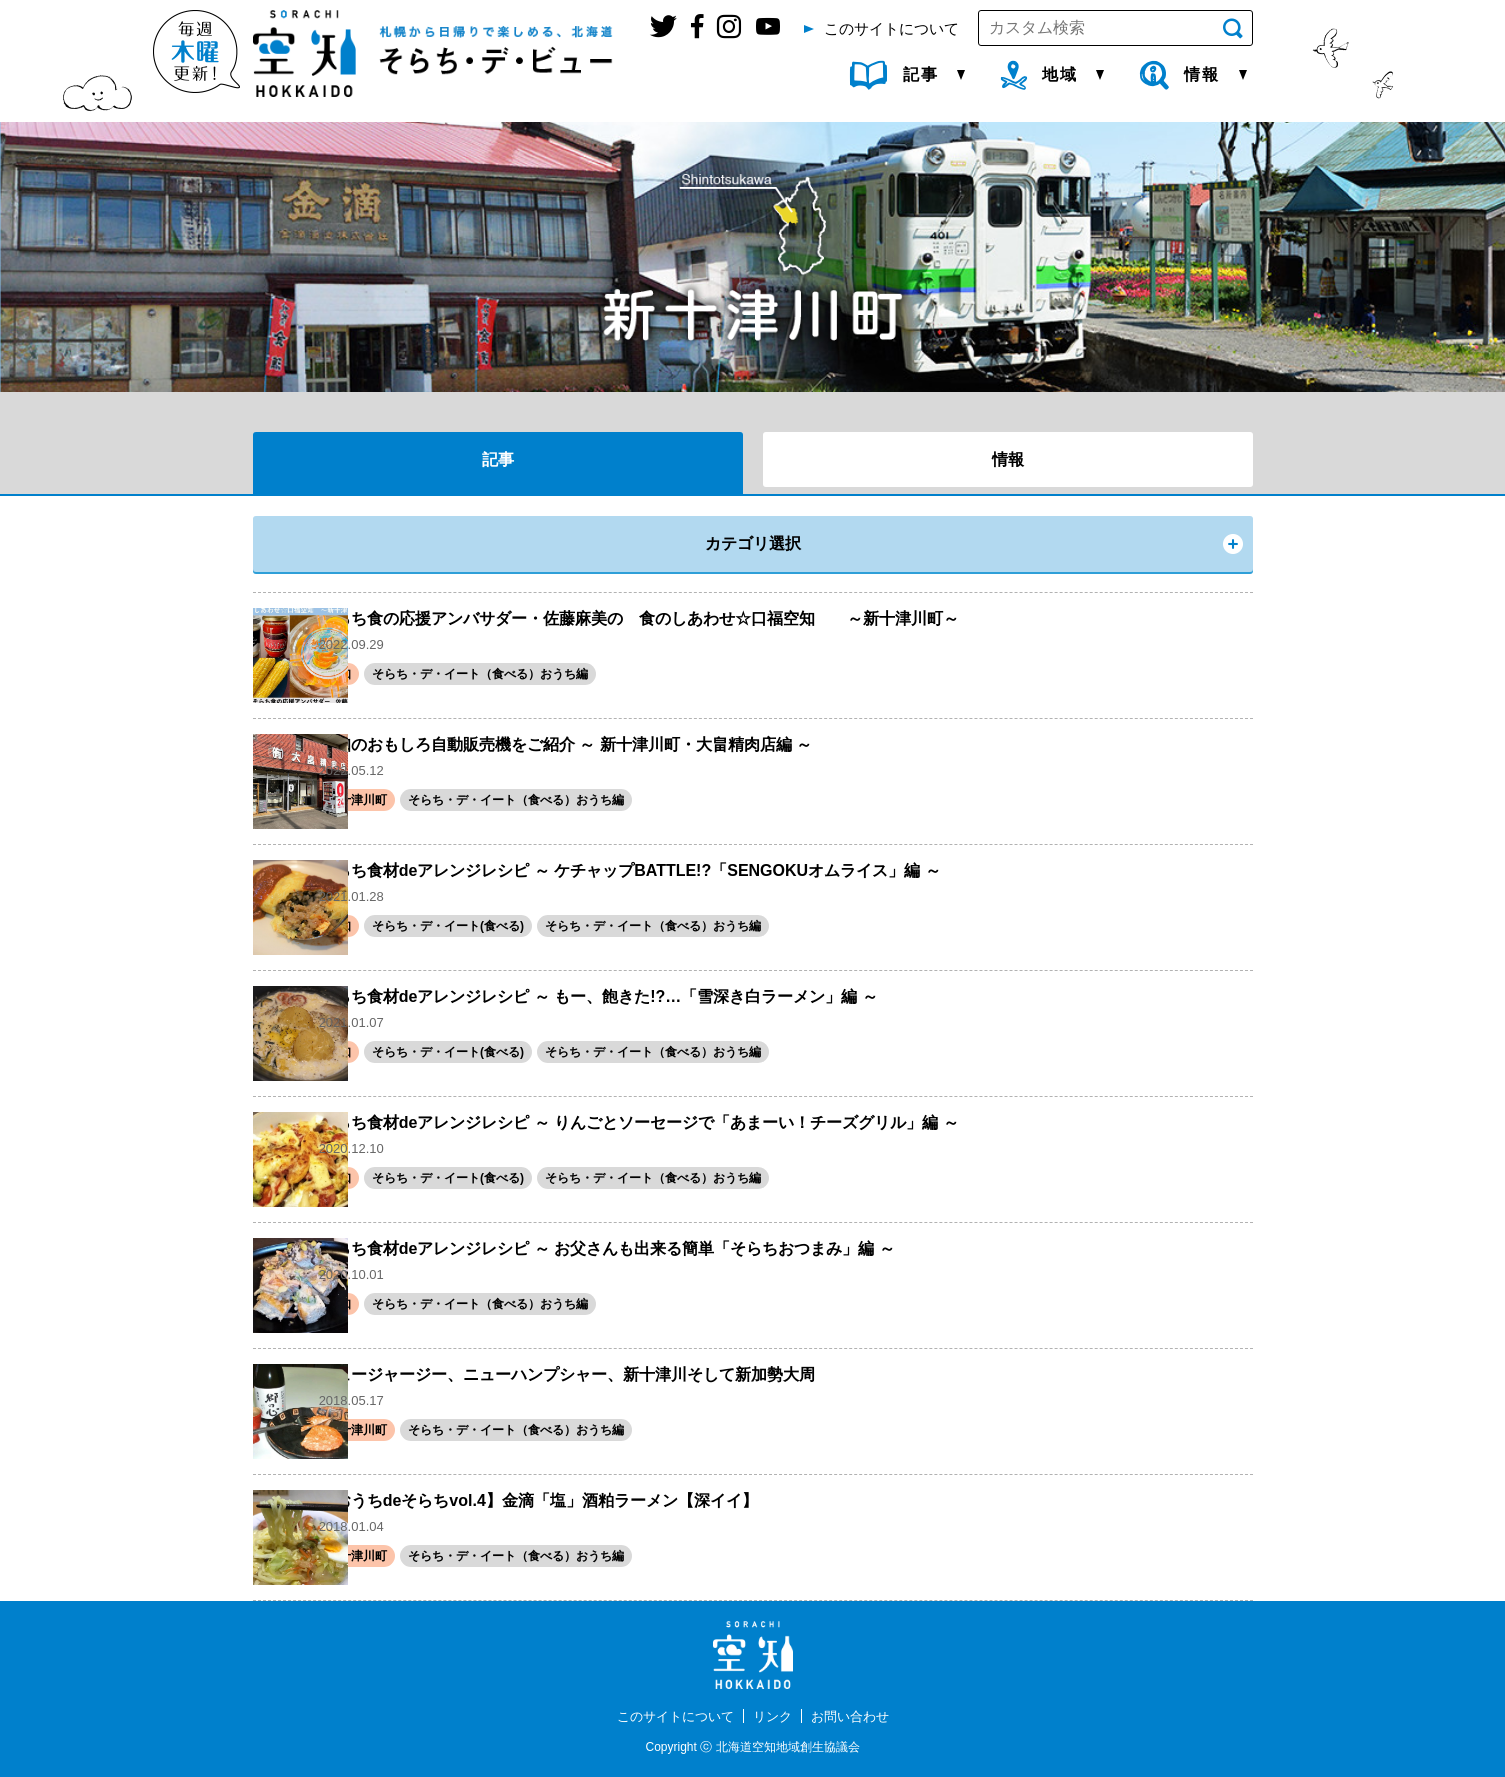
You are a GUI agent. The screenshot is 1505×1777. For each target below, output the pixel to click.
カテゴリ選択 (753, 543)
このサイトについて (671, 1716)
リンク (774, 1716)
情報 (1008, 459)
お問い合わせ (856, 1716)
